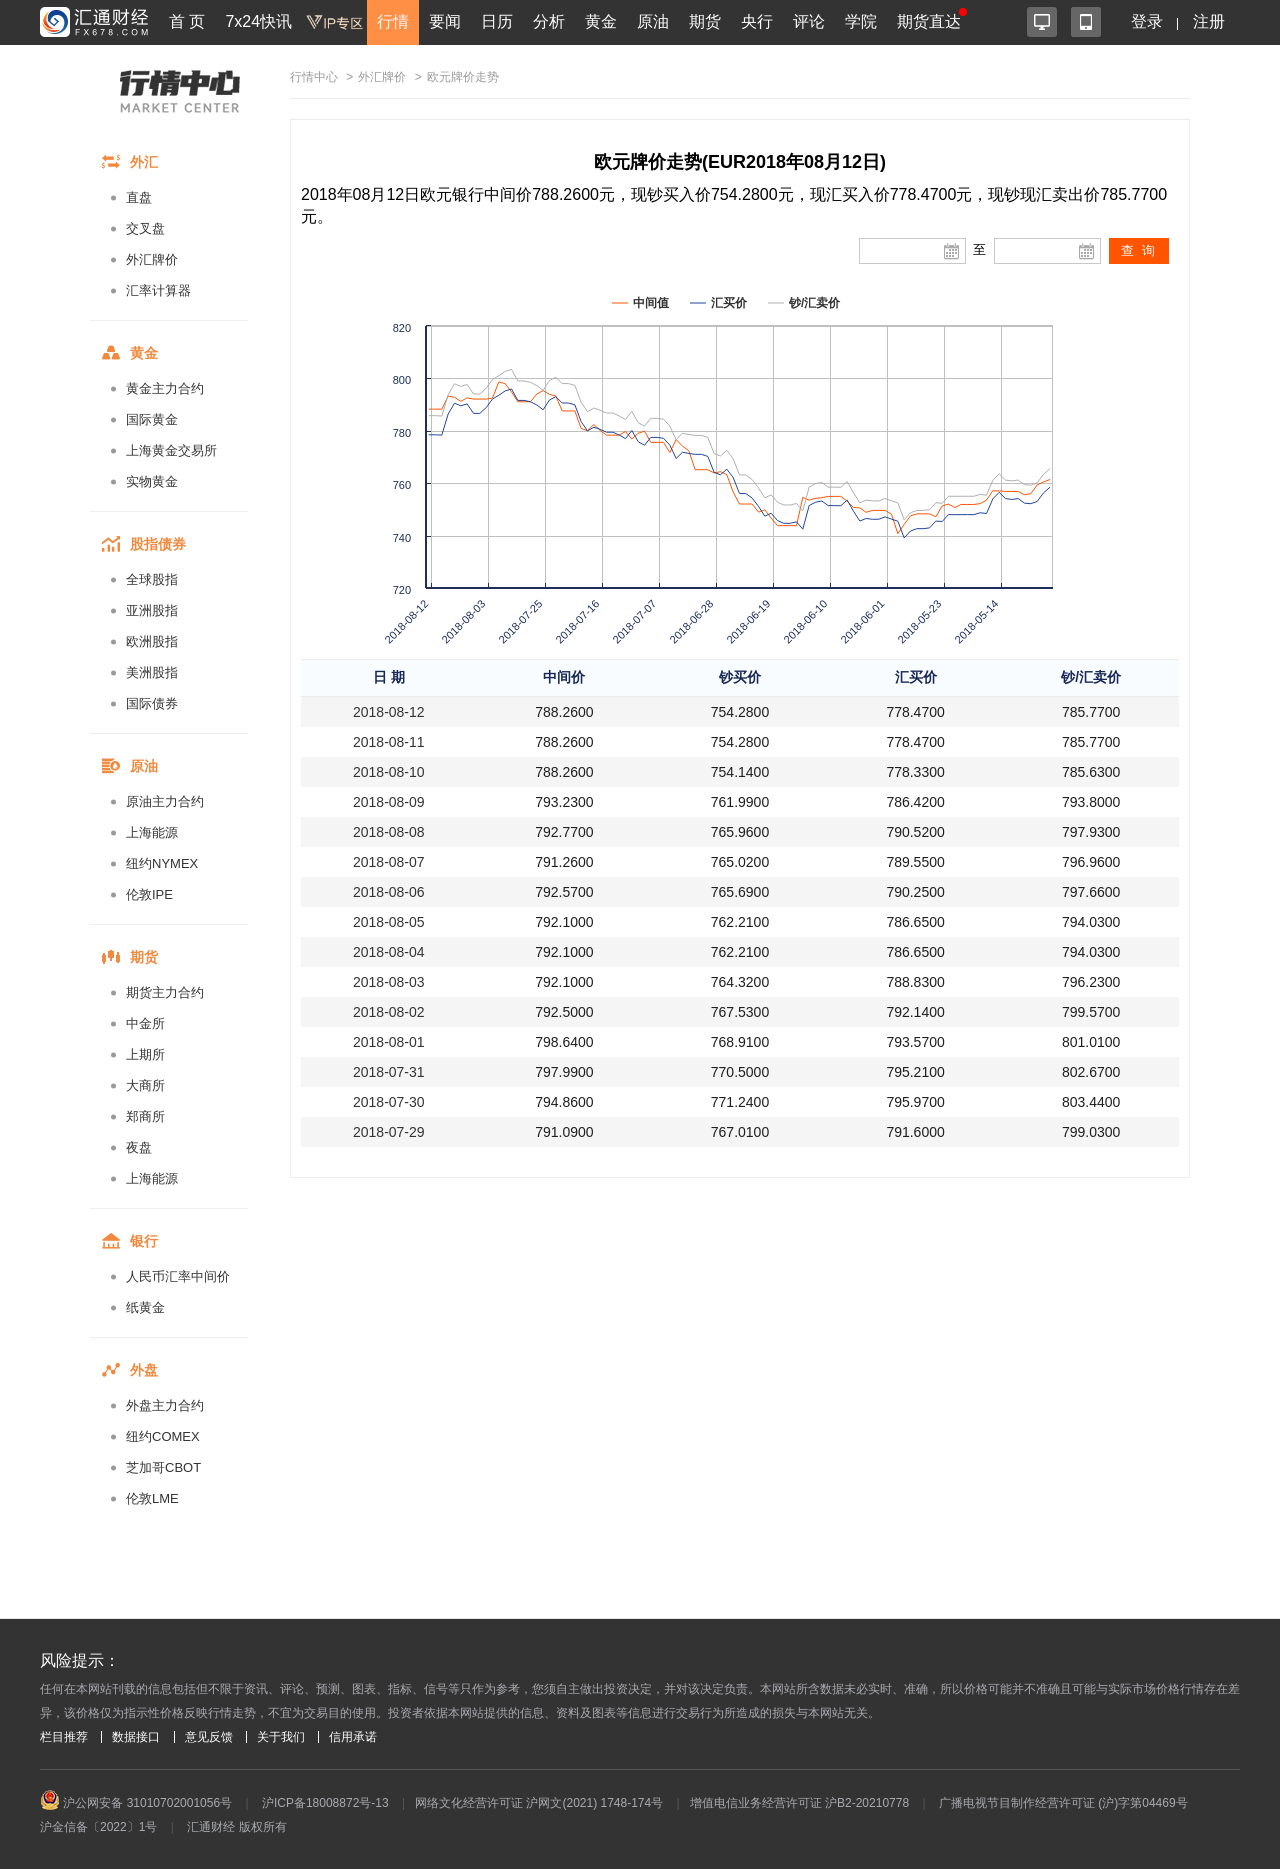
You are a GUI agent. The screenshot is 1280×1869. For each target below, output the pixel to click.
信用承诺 (353, 1737)
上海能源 (152, 832)
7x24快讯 (258, 21)
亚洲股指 (152, 610)
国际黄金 (152, 419)
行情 (393, 21)
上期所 (145, 1054)
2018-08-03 (389, 982)
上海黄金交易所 (171, 450)
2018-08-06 (389, 892)
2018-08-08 (389, 832)
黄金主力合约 (165, 388)
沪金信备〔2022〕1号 (98, 1827)
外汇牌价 (152, 259)
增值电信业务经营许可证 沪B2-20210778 (799, 1803)
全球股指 (152, 579)
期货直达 (929, 21)
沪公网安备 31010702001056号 (136, 1803)
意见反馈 (209, 1737)
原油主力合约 (165, 801)
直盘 (139, 197)
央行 (757, 21)
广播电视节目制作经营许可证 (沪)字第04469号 (1063, 1803)
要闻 (445, 21)
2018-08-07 (389, 862)
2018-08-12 (389, 712)
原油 (653, 21)
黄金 (601, 21)
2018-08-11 (389, 742)
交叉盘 (145, 228)
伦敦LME (152, 1498)
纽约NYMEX (162, 863)
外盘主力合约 (165, 1405)
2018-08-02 (389, 1012)
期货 (705, 21)
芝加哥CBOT (163, 1467)
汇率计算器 (158, 290)
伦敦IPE (149, 894)
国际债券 (152, 703)
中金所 (145, 1023)
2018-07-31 (389, 1072)
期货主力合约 (165, 992)
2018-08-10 (389, 772)
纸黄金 (145, 1307)
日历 (497, 21)
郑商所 (145, 1116)
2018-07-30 (389, 1102)
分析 (549, 21)
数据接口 (136, 1737)
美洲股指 (152, 672)
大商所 (145, 1085)
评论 (809, 21)
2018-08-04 (389, 952)
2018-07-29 (389, 1132)
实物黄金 (152, 481)
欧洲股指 (152, 641)
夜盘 (139, 1147)
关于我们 (281, 1737)
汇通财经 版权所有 (236, 1827)
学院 (861, 21)
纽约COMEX (163, 1436)
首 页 (187, 21)
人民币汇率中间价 (178, 1276)
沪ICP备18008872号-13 (325, 1803)
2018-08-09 (389, 802)
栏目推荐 (64, 1737)
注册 (1209, 21)
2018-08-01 (389, 1042)
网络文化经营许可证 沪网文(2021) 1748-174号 (539, 1803)
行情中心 (314, 77)
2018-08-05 (389, 922)
